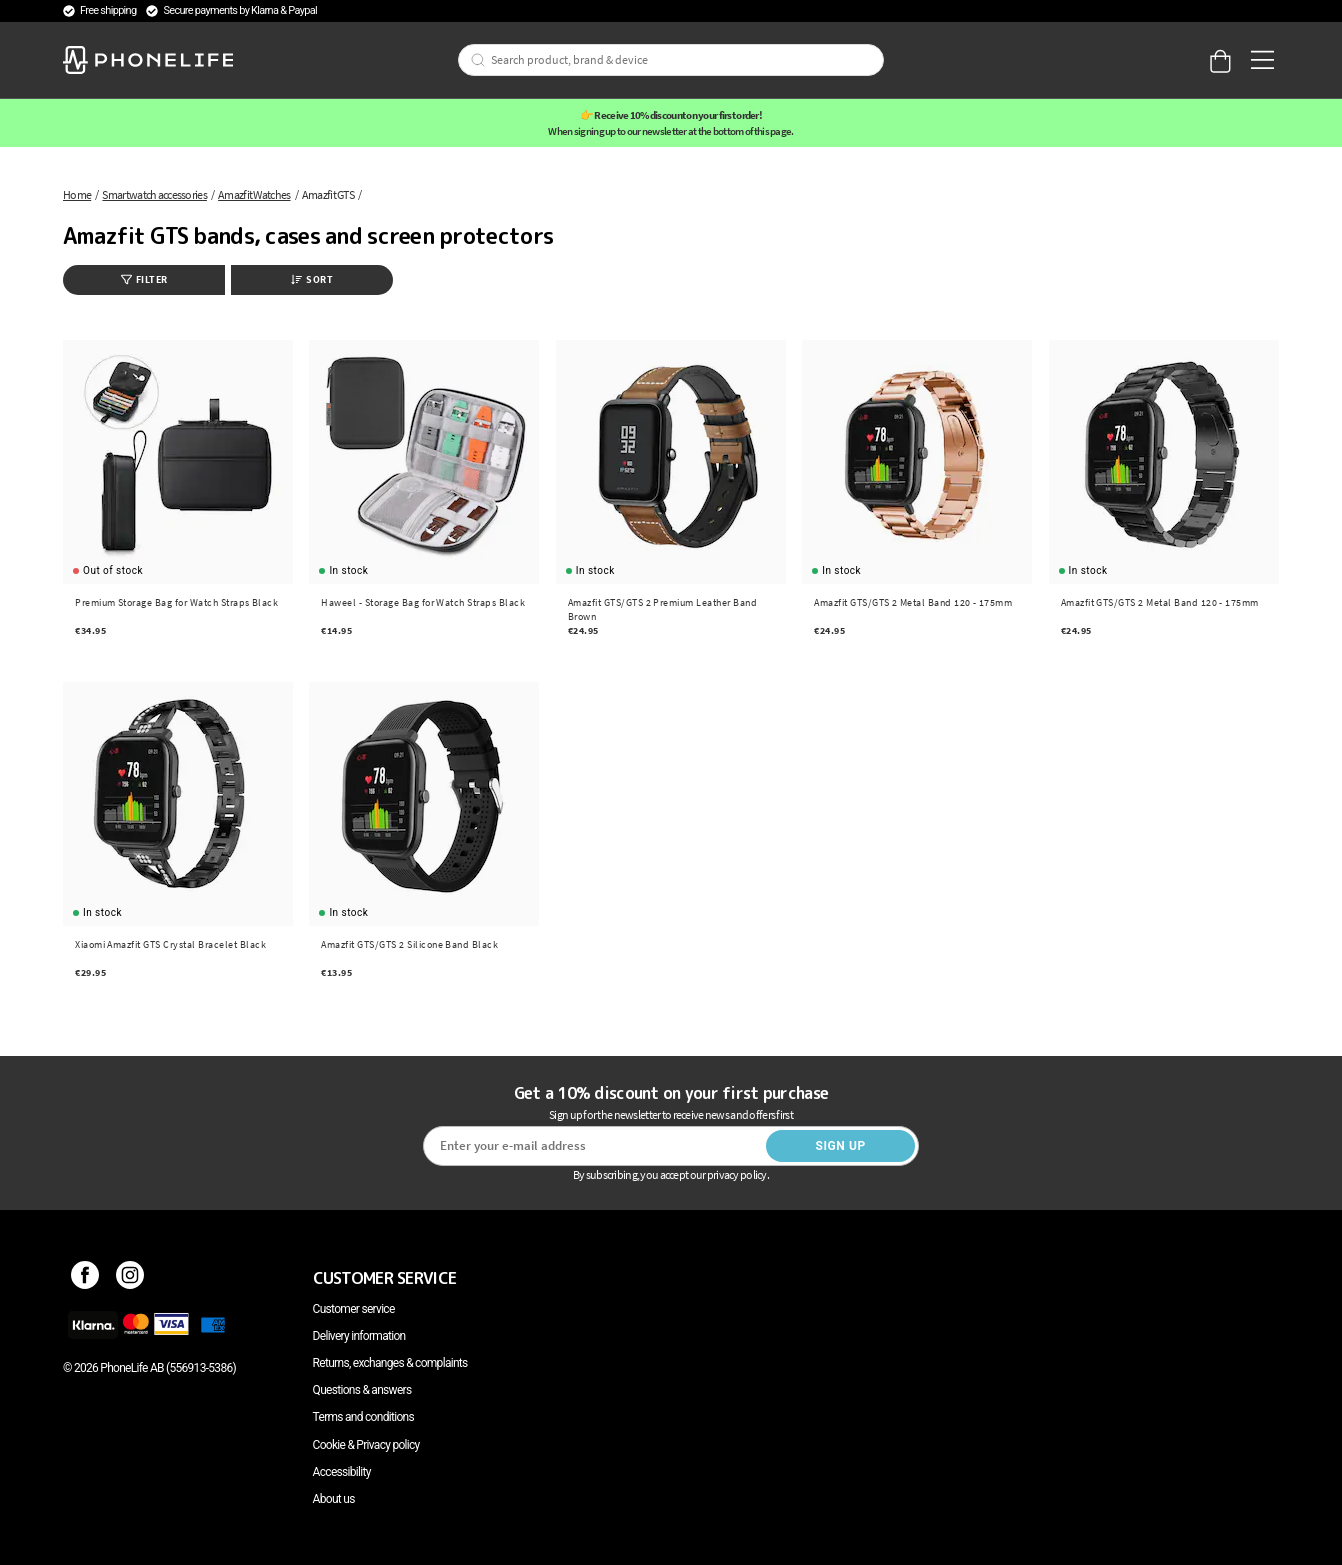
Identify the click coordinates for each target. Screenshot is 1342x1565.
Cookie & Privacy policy (366, 1445)
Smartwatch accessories (154, 194)
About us (334, 1499)
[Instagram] (130, 1278)
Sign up (840, 1146)
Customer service (354, 1309)
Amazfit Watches (254, 194)
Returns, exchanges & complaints (390, 1363)
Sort (312, 279)
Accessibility (342, 1472)
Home (77, 194)
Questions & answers (362, 1390)
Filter (144, 279)
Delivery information (359, 1336)
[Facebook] (85, 1278)
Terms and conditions (363, 1417)
